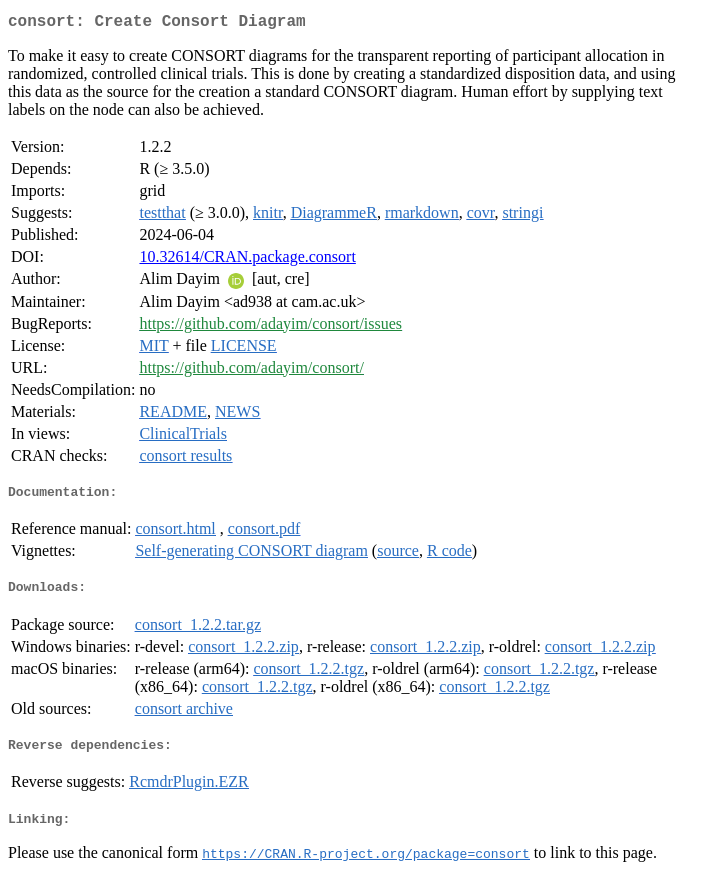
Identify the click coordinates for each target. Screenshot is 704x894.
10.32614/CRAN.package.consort (247, 260)
